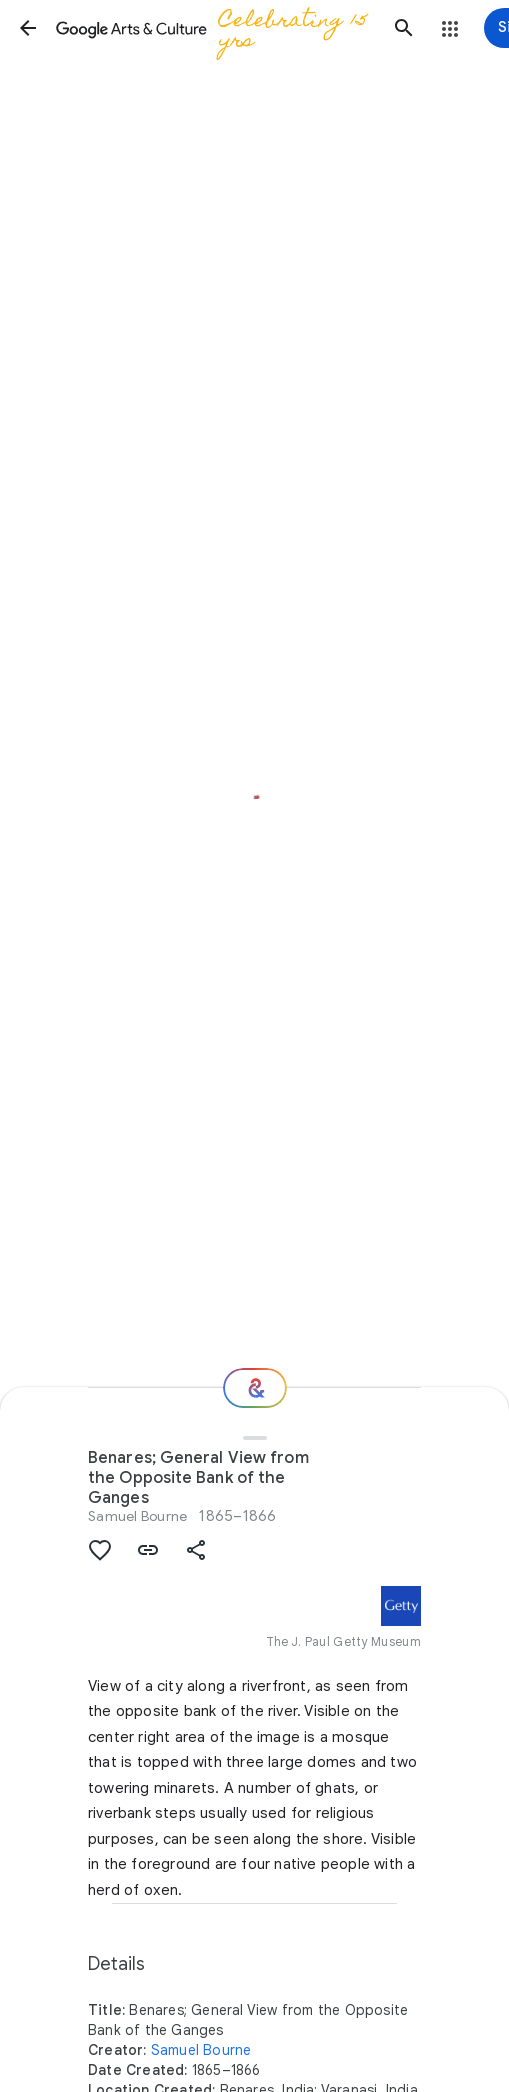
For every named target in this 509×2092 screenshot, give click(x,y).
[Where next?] (255, 1388)
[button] (28, 28)
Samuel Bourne (137, 1516)
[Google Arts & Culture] (216, 28)
